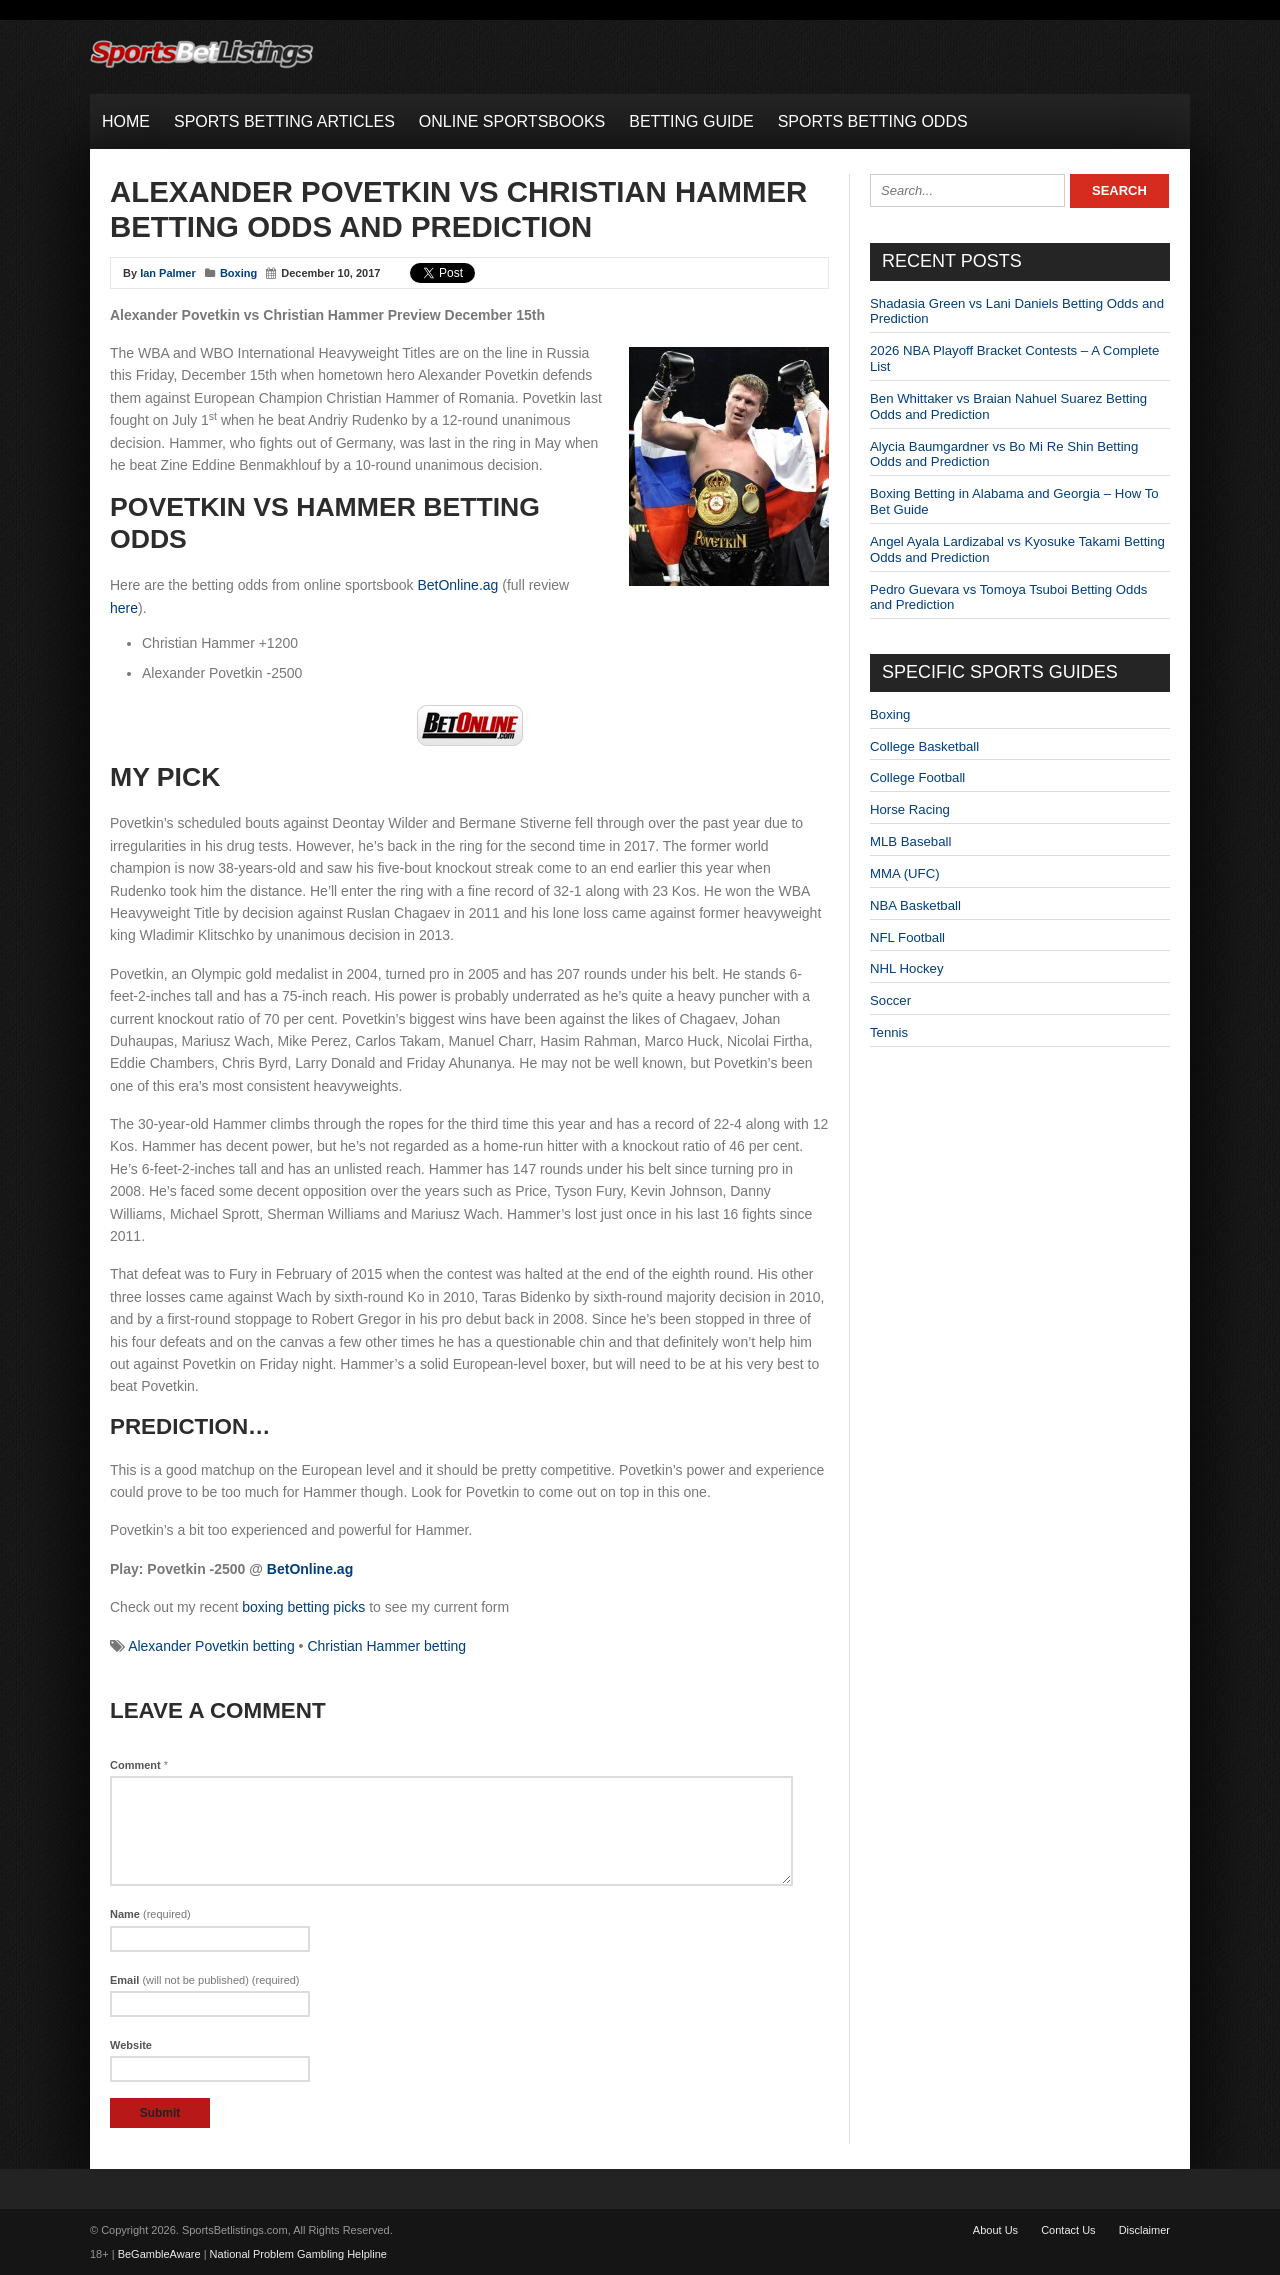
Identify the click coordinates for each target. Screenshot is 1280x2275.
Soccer (890, 1000)
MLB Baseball (910, 841)
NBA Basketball (915, 905)
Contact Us (1068, 2230)
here (124, 608)
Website (131, 2045)
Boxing (238, 273)
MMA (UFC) (905, 873)
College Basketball (924, 746)
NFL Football (907, 937)
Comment (139, 1765)
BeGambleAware (159, 2254)
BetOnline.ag (457, 585)
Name (150, 1914)
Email (205, 1980)
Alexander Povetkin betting (211, 1646)
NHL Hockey (907, 968)
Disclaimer (1144, 2230)
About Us (995, 2230)
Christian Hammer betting (386, 1646)
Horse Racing (910, 809)
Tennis (889, 1032)
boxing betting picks (303, 1607)
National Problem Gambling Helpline (298, 2254)
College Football (917, 777)
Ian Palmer (168, 273)
